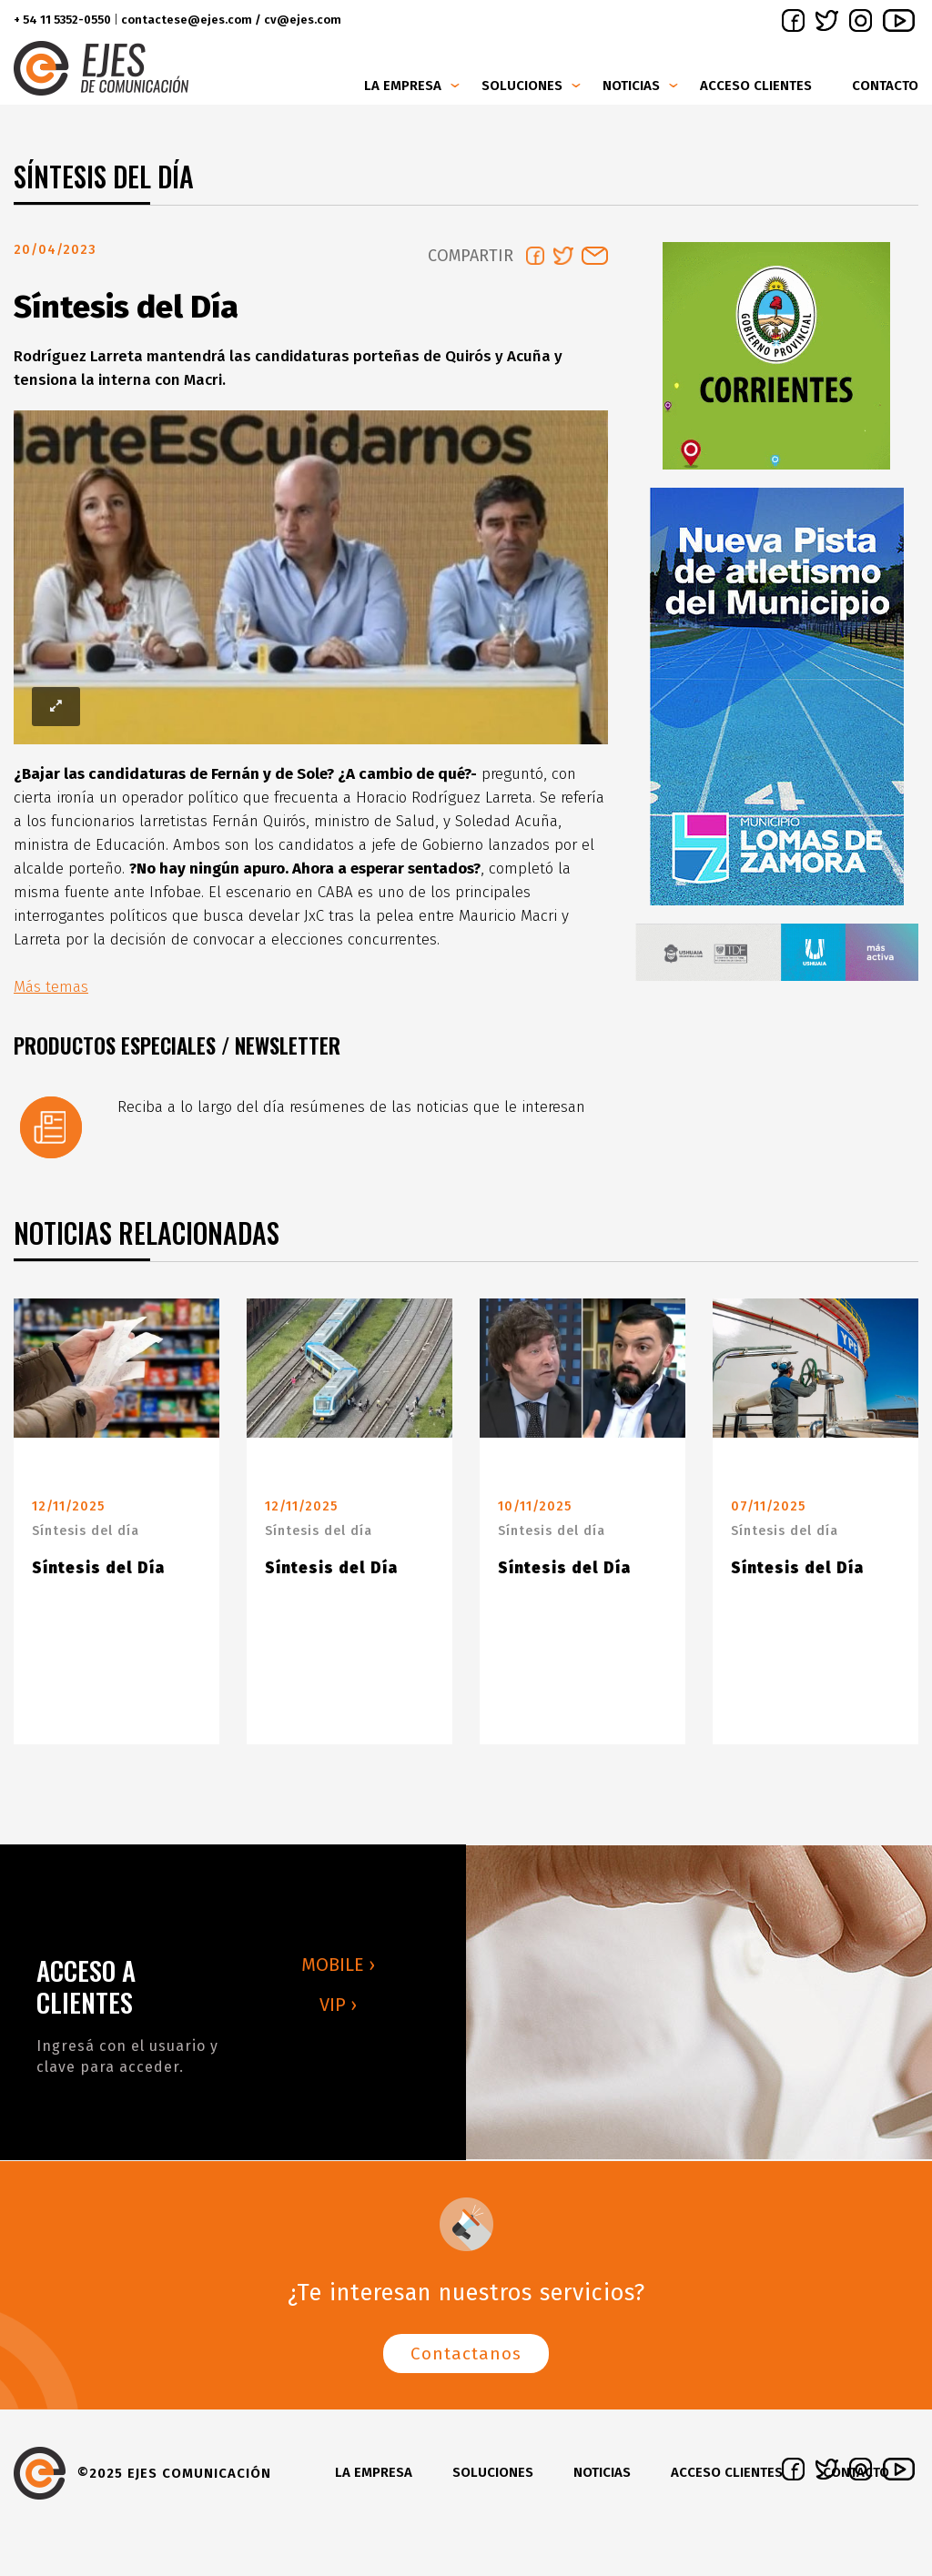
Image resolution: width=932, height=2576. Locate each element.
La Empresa (402, 85)
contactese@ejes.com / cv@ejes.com (231, 19)
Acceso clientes (756, 85)
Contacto (885, 85)
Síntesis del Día (98, 1575)
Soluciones (521, 85)
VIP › (338, 2012)
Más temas (51, 994)
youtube (899, 20)
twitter (827, 20)
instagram (860, 20)
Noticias (631, 85)
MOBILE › (338, 1972)
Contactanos (466, 2360)
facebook (793, 20)
